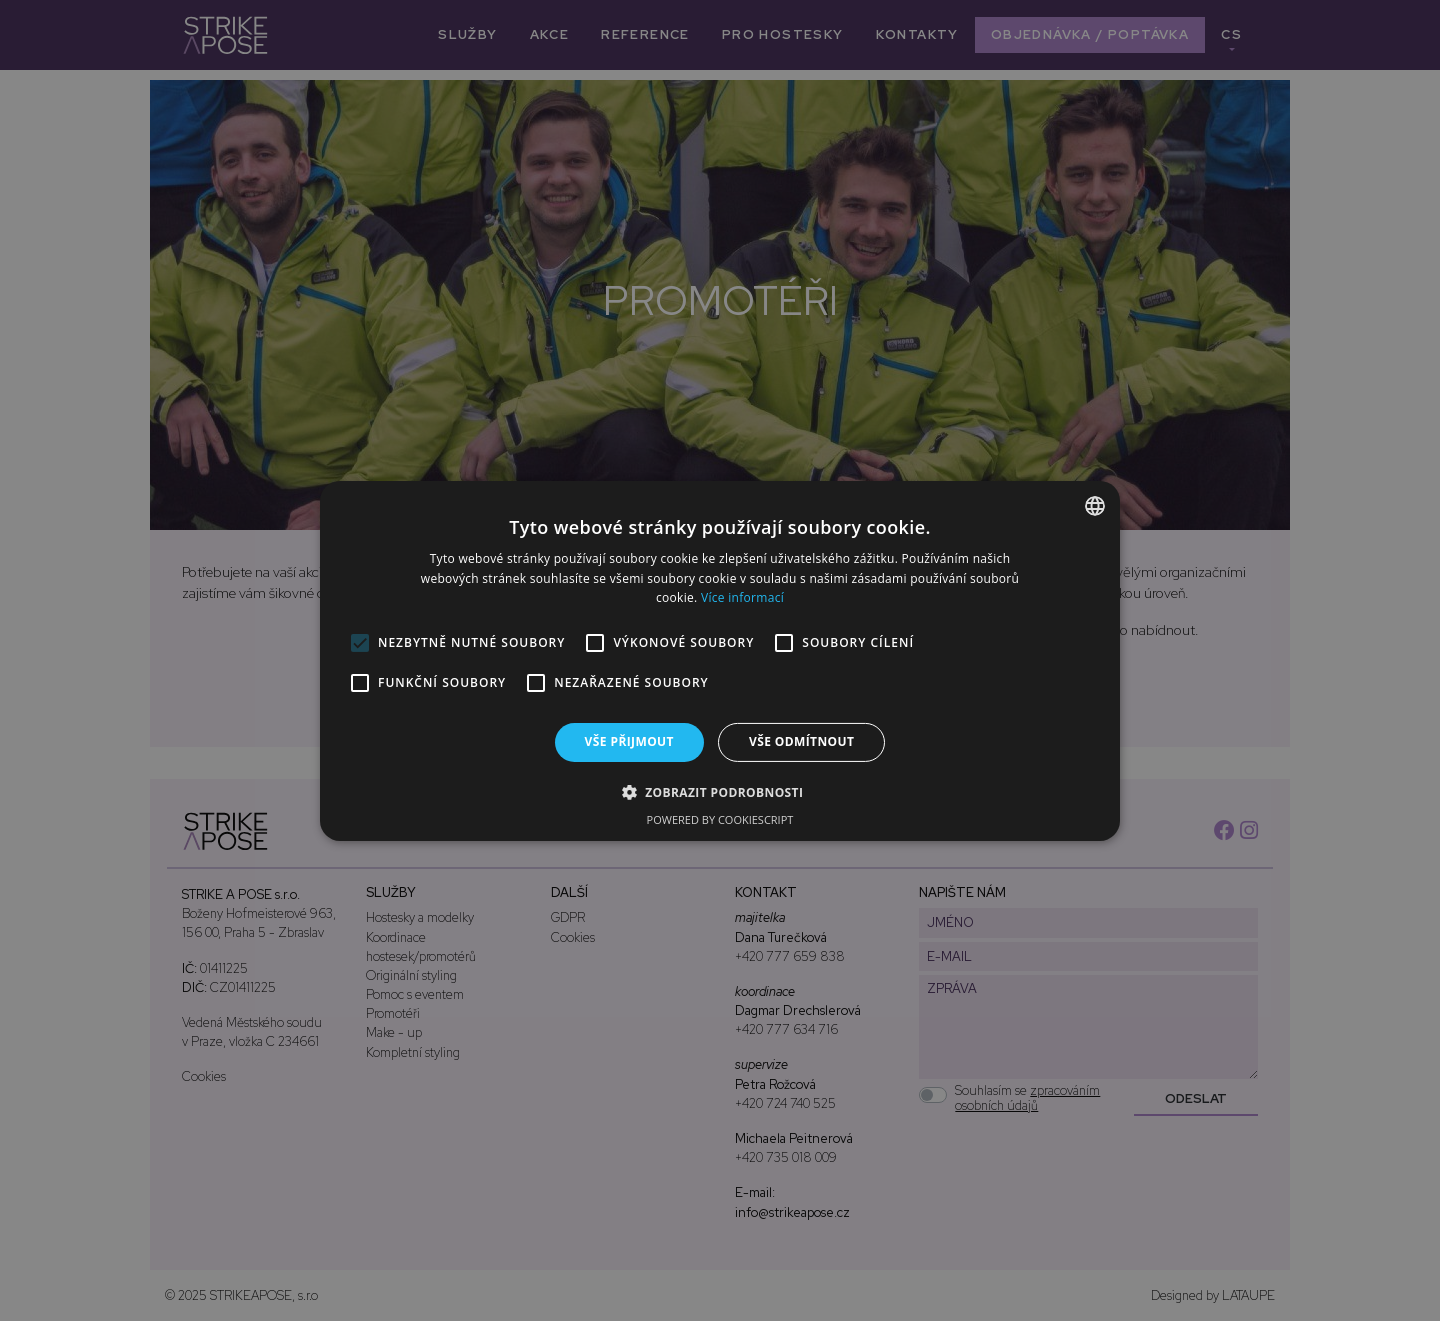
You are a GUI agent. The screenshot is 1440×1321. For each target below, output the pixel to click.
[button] (720, 792)
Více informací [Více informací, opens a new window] (742, 597)
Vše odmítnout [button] (801, 741)
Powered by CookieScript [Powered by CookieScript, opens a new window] (720, 819)
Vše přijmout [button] (629, 741)
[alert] (720, 660)
